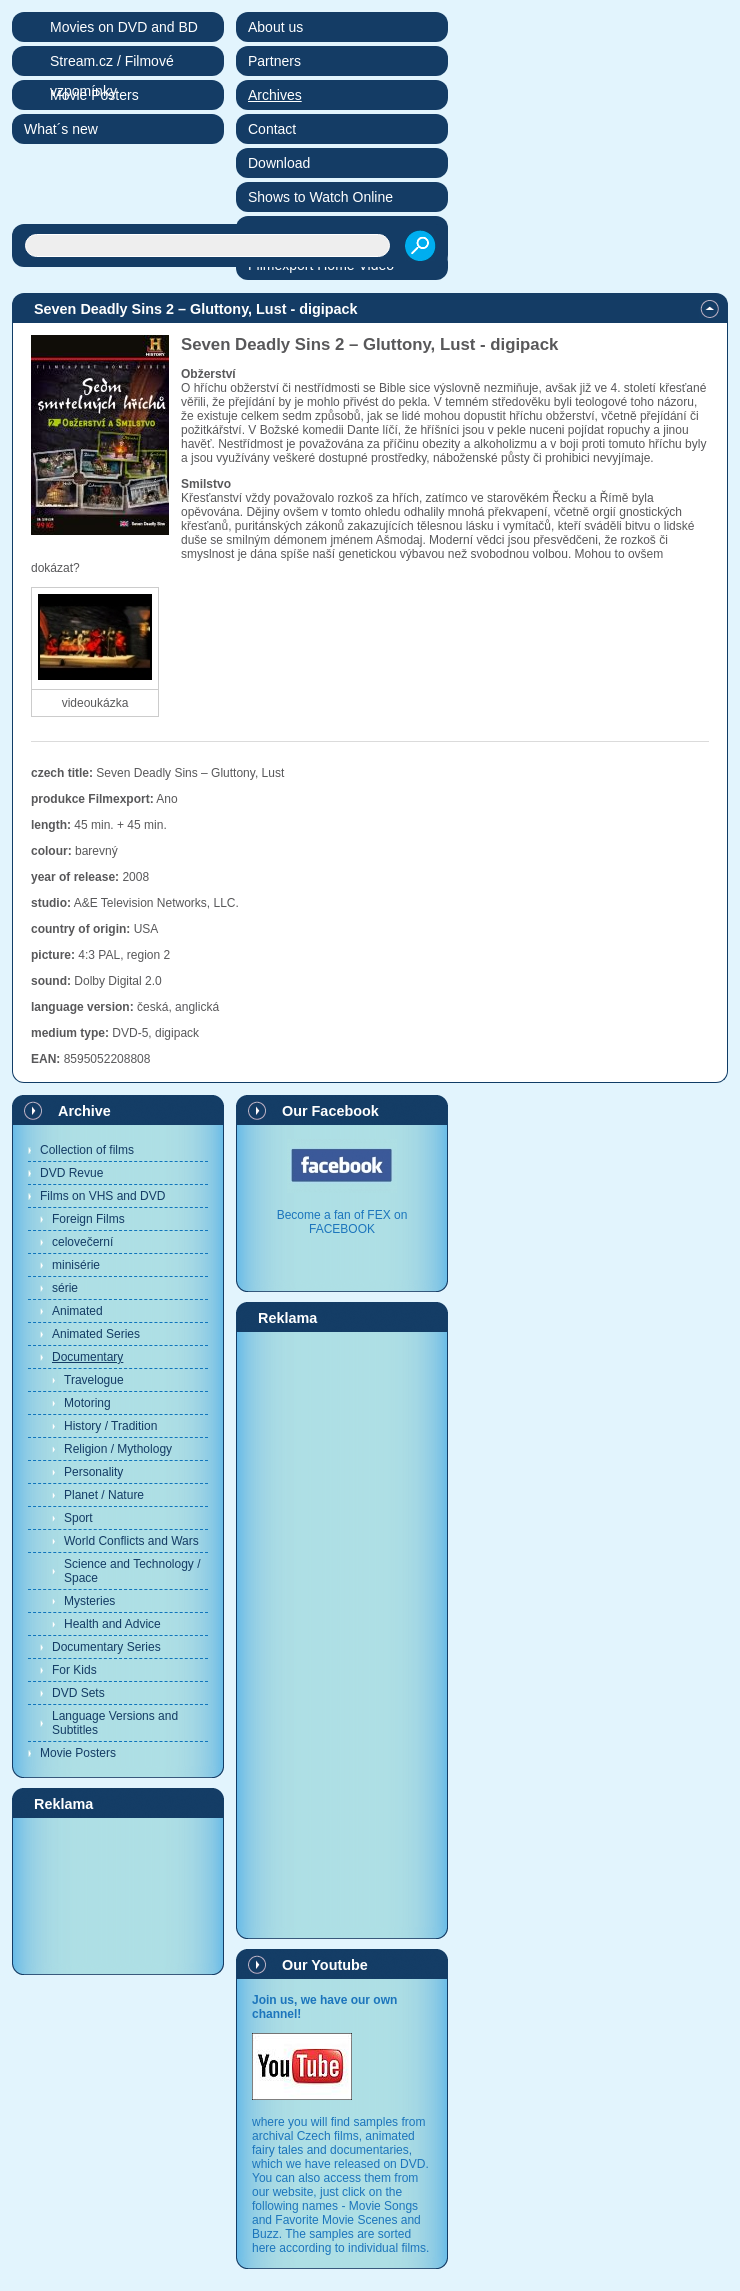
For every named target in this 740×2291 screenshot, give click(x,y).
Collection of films (87, 1150)
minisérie (76, 1265)
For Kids (74, 1670)
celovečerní (82, 1242)
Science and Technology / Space (132, 1571)
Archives (275, 95)
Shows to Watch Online (320, 197)
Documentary (87, 1357)
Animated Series (96, 1334)
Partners (274, 61)
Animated (77, 1311)
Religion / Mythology (118, 1449)
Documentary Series (106, 1647)
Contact (272, 129)
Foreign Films (88, 1219)
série (65, 1288)
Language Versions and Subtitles (115, 1723)
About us (275, 27)
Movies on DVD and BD (124, 27)
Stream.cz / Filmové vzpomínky (112, 64)
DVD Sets (78, 1693)
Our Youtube (325, 1965)
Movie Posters (78, 1753)
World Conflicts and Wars (131, 1541)
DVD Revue (71, 1173)
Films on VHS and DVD (102, 1196)
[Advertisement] (118, 1895)
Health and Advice (112, 1624)
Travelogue (94, 1380)
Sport (78, 1518)
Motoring (87, 1403)
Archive (84, 1111)
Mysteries (89, 1601)
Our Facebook (330, 1111)
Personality (93, 1472)
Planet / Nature (104, 1495)
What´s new (61, 129)
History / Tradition (110, 1426)
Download (279, 163)
